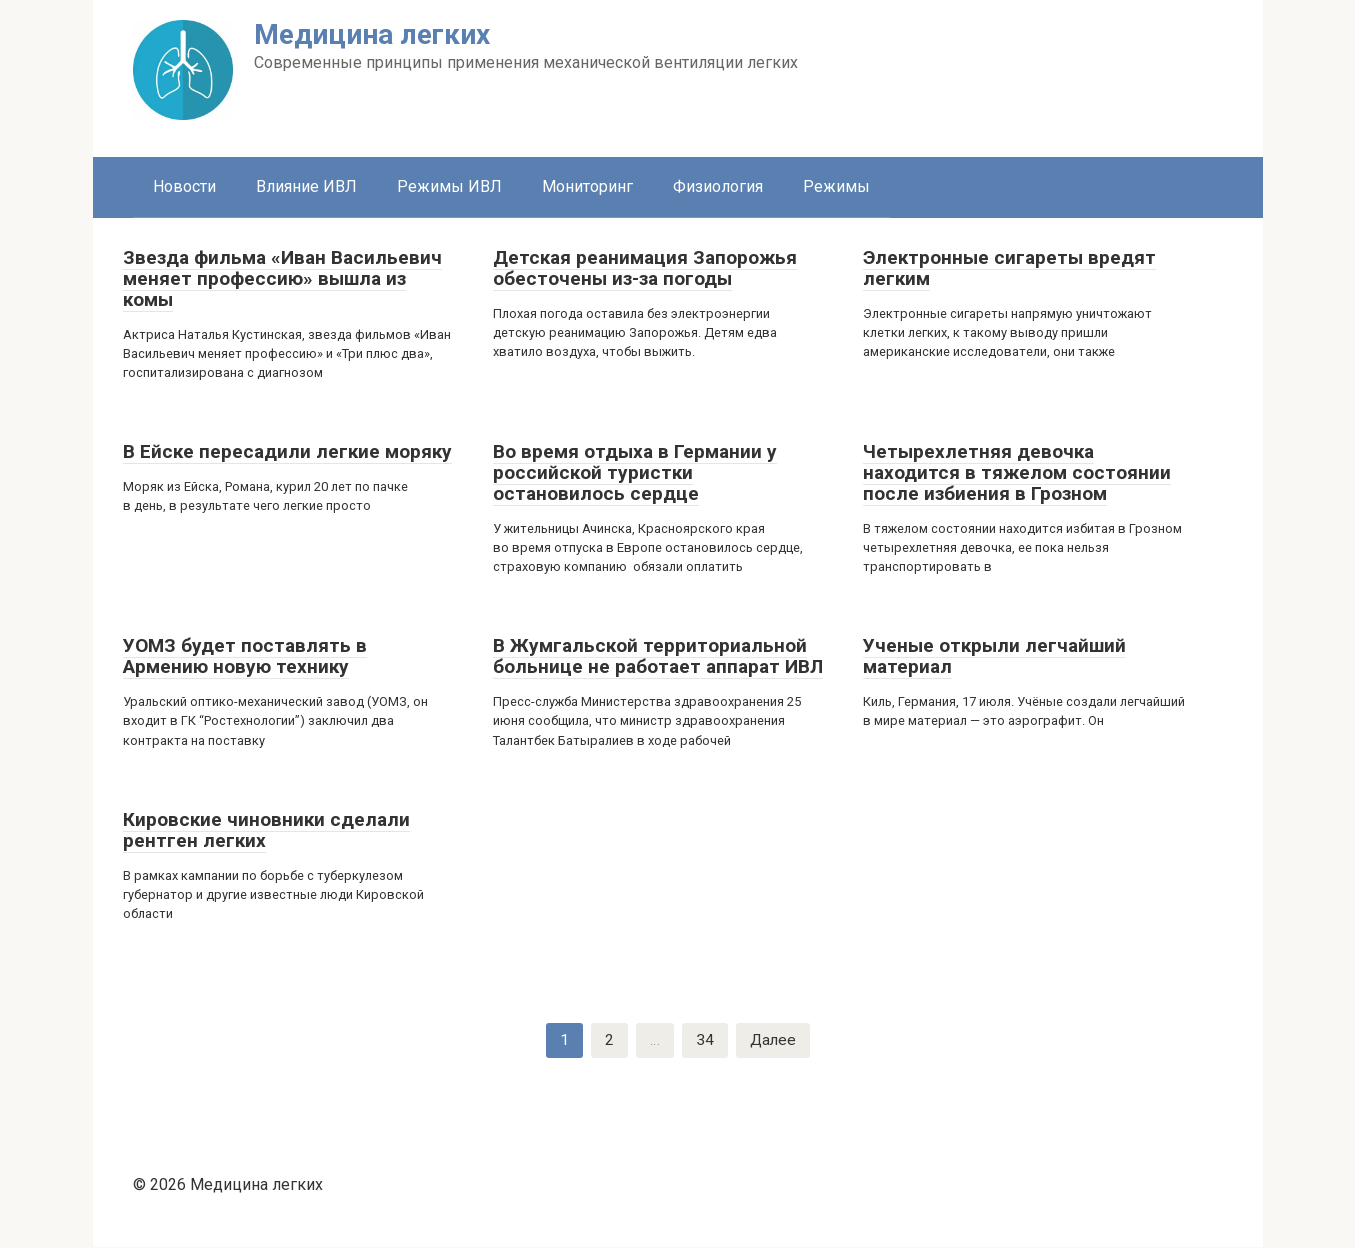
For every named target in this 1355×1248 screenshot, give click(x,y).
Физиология (718, 186)
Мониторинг (587, 186)
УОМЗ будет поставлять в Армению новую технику (245, 656)
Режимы (836, 186)
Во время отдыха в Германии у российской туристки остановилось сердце (635, 472)
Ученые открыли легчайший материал (994, 656)
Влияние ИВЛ (306, 186)
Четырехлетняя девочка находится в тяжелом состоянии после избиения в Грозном (1017, 472)
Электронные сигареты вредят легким (1009, 268)
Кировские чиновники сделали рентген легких (266, 830)
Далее (773, 1040)
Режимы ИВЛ (449, 186)
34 (704, 1040)
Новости (184, 186)
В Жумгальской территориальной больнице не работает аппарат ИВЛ (658, 656)
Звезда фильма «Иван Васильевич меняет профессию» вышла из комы (282, 278)
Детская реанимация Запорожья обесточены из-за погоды (645, 268)
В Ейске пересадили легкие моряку (287, 451)
